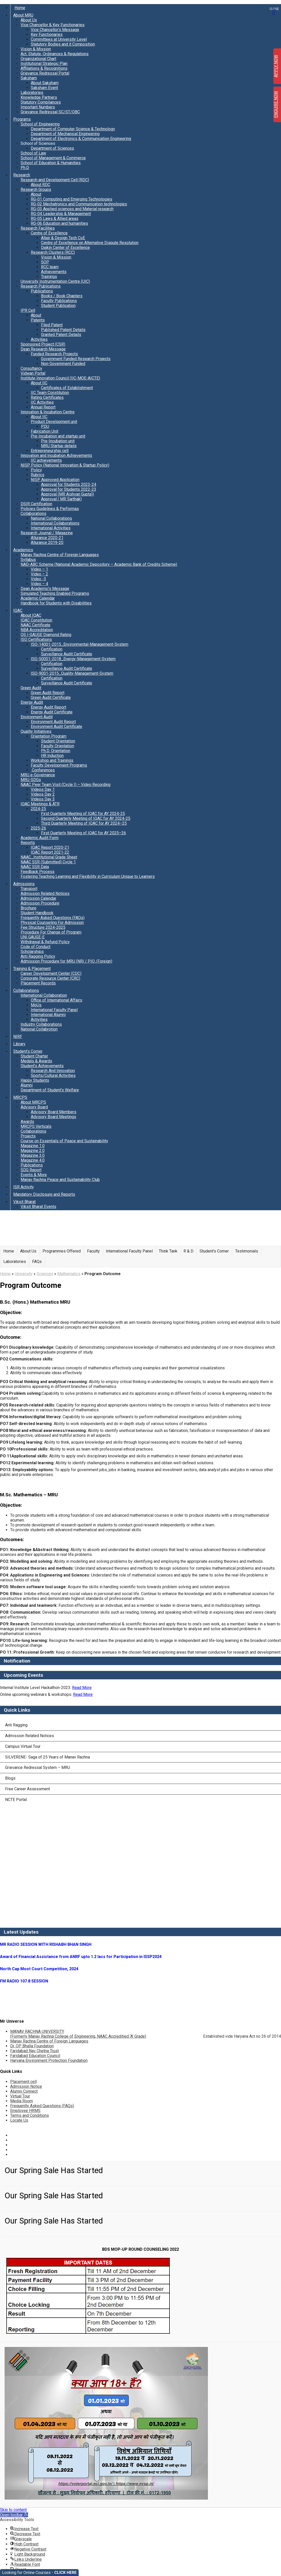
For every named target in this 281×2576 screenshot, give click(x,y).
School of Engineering (40, 124)
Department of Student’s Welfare (50, 1090)
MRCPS (20, 1097)
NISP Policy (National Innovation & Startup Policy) (65, 465)
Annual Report (43, 407)
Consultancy (31, 368)
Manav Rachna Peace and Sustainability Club (60, 1179)
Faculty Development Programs (59, 765)
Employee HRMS (25, 2110)
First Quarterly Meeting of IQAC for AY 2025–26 (83, 832)
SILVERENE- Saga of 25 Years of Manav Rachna (47, 1757)
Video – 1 (39, 569)
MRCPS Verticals (36, 1126)
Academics (23, 549)
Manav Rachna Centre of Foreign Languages (60, 554)
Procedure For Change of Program (51, 932)
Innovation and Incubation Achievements (56, 455)
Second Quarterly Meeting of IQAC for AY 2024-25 (85, 818)
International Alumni (48, 1014)
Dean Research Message (43, 349)
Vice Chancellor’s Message (55, 29)
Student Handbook (37, 912)
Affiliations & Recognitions (44, 68)
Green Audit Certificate (51, 697)
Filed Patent (52, 324)
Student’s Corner (28, 1051)
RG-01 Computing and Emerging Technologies (71, 199)
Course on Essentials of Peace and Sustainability (64, 1140)
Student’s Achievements (42, 1065)
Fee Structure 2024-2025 (43, 927)
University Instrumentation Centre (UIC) (55, 281)
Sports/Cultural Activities (53, 1075)
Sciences (45, 1273)
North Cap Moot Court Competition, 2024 (39, 1968)
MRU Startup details (59, 445)
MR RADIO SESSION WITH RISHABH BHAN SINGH (45, 1944)
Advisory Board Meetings (53, 1116)
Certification (51, 649)
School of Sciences (38, 143)
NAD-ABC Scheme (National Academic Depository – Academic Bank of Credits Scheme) (99, 564)
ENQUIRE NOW (275, 104)
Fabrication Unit (44, 431)
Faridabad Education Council (35, 2055)
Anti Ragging (16, 1725)
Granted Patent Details (61, 334)
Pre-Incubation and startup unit (58, 436)
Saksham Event (44, 87)
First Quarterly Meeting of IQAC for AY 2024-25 (83, 813)
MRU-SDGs (31, 779)
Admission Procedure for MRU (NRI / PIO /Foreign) (66, 961)
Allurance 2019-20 (47, 542)
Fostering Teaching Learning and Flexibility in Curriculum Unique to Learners (88, 876)
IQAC (17, 610)
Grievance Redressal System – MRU (37, 1767)
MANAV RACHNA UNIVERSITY (78, 2034)
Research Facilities (38, 228)
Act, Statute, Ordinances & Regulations (55, 53)
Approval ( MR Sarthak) (61, 499)
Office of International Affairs (56, 1000)
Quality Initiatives (36, 731)
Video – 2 (39, 574)
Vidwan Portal (33, 373)
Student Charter (34, 1056)
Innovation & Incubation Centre (48, 412)
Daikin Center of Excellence (65, 247)
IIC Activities (42, 402)
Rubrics (37, 474)
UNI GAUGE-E (33, 937)
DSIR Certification (36, 503)
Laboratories (32, 92)
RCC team (50, 266)
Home (20, 7)
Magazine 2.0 (33, 1150)
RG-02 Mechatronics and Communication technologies (79, 204)
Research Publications (41, 286)
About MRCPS (33, 1102)
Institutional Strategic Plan (44, 63)
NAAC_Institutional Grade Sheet (49, 857)
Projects (28, 1136)
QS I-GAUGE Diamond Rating (46, 634)
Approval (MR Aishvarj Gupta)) (67, 494)
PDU (45, 426)
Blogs (10, 1778)
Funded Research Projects (54, 353)
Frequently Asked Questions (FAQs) (53, 917)
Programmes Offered (62, 1251)
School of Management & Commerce (53, 158)
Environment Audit (37, 716)
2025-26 (38, 828)
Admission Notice (26, 2086)
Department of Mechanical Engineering (65, 133)
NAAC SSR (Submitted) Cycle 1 (48, 862)
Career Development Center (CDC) (51, 973)
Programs (22, 119)
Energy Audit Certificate (52, 712)
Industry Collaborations (41, 1024)
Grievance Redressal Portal (45, 73)
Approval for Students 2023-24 (68, 484)
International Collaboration (44, 995)
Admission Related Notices (45, 893)
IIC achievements (46, 460)
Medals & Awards (36, 1061)
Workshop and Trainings (52, 760)
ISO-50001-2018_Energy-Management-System (73, 658)
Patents (38, 320)
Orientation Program (48, 736)
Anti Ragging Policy (38, 956)
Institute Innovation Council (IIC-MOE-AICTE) (60, 378)
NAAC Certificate (35, 625)
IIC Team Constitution (50, 392)
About (36, 194)
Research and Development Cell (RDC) (55, 179)
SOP (45, 262)
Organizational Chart (38, 58)
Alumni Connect (24, 2091)
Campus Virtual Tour (22, 1746)
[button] (14, 2514)
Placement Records (38, 983)
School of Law (33, 153)
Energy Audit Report (48, 707)
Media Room (21, 2101)
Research (21, 175)
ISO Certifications (36, 639)
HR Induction (52, 755)
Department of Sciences (52, 148)
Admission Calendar (38, 898)
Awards (27, 1121)
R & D (188, 1251)
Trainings (49, 276)
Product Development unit (54, 421)
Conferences (43, 770)
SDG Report (31, 1169)
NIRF (17, 1036)
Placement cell (23, 2081)
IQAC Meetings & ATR (40, 803)
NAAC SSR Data (35, 866)
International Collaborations (55, 523)
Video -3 (38, 578)
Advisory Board (34, 1107)
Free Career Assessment (27, 1788)
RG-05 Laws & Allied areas (54, 218)
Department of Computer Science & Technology (73, 128)
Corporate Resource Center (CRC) (50, 978)
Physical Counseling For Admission (52, 922)
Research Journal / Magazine (47, 532)
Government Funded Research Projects (75, 358)
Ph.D (25, 167)
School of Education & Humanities (51, 162)
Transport (29, 888)
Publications (42, 291)
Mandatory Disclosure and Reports (44, 1194)
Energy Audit (32, 702)
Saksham (29, 78)
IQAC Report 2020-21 (50, 847)
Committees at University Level (59, 39)
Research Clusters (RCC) (53, 252)
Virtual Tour (20, 2096)
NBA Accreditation (37, 629)
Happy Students (35, 1080)
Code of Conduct (35, 946)
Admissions (24, 883)
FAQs (37, 1261)
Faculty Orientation (57, 745)
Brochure (28, 908)
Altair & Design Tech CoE (63, 237)
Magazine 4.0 (33, 1160)
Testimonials (246, 1251)
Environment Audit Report (53, 721)
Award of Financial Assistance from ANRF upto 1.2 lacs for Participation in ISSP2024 (81, 1956)
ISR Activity (23, 1187)
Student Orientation (58, 741)
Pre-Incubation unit (58, 441)
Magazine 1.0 (33, 1145)
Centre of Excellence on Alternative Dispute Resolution (89, 242)
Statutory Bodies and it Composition (63, 44)
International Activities (51, 528)
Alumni (27, 1085)
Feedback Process (37, 871)
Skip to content (13, 2509)
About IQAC (31, 615)
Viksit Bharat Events (38, 1206)
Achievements (53, 271)
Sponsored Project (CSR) (43, 344)
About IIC (39, 383)
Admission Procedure (40, 903)
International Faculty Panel (54, 1009)
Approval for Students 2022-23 (68, 489)
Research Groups (36, 189)
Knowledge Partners (39, 97)
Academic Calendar (38, 598)
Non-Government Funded (63, 363)
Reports (28, 842)
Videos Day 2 (43, 794)
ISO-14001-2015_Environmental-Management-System (79, 644)
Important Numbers (38, 107)
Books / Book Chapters (61, 295)
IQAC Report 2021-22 (50, 852)
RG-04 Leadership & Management (61, 213)
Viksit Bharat (24, 1201)
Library (19, 1043)
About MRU (23, 15)
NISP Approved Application (55, 479)
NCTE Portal (16, 1799)
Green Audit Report (47, 692)
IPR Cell (28, 310)
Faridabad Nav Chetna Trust (34, 2050)
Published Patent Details (63, 329)
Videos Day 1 (43, 789)
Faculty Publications (59, 300)
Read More (82, 1687)
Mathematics (68, 1273)
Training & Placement (32, 968)
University (24, 1273)
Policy (36, 470)
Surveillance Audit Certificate (66, 654)
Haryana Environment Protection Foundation (49, 2060)
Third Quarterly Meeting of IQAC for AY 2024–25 (84, 823)
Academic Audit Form (40, 837)
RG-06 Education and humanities (59, 223)
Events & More (34, 1174)
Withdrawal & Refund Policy (45, 941)
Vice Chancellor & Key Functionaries (53, 24)
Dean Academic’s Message (45, 588)
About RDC (40, 184)
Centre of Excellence (49, 233)
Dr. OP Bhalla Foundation (32, 2046)
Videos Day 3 (43, 799)
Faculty (93, 1251)
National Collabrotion (39, 1029)
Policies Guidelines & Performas (50, 508)
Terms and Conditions (29, 2115)
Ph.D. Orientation (55, 750)
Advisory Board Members (53, 1111)
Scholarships (32, 951)
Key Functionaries (47, 34)
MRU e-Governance (38, 774)
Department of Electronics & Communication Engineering (81, 138)
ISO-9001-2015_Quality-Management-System (72, 673)
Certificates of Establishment (67, 387)
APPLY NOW (275, 66)
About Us (29, 20)
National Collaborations (51, 518)
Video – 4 (39, 583)
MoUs (36, 1005)
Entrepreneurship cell (49, 450)
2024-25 (38, 808)
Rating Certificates (47, 397)
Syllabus (28, 559)
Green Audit (31, 687)
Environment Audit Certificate (56, 726)
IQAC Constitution (36, 620)
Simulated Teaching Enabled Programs (55, 593)
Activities (39, 339)
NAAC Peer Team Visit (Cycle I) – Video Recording (65, 784)
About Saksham (45, 82)
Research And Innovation (53, 1070)
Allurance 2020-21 (47, 537)
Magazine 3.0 (33, 1155)
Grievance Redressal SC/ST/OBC (50, 111)
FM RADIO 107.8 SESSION (24, 1981)
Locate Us (19, 2120)
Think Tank (168, 1251)
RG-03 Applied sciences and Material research (72, 208)
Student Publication (58, 305)
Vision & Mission (36, 49)
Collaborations (33, 513)
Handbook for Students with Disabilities (56, 603)
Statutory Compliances (41, 102)
